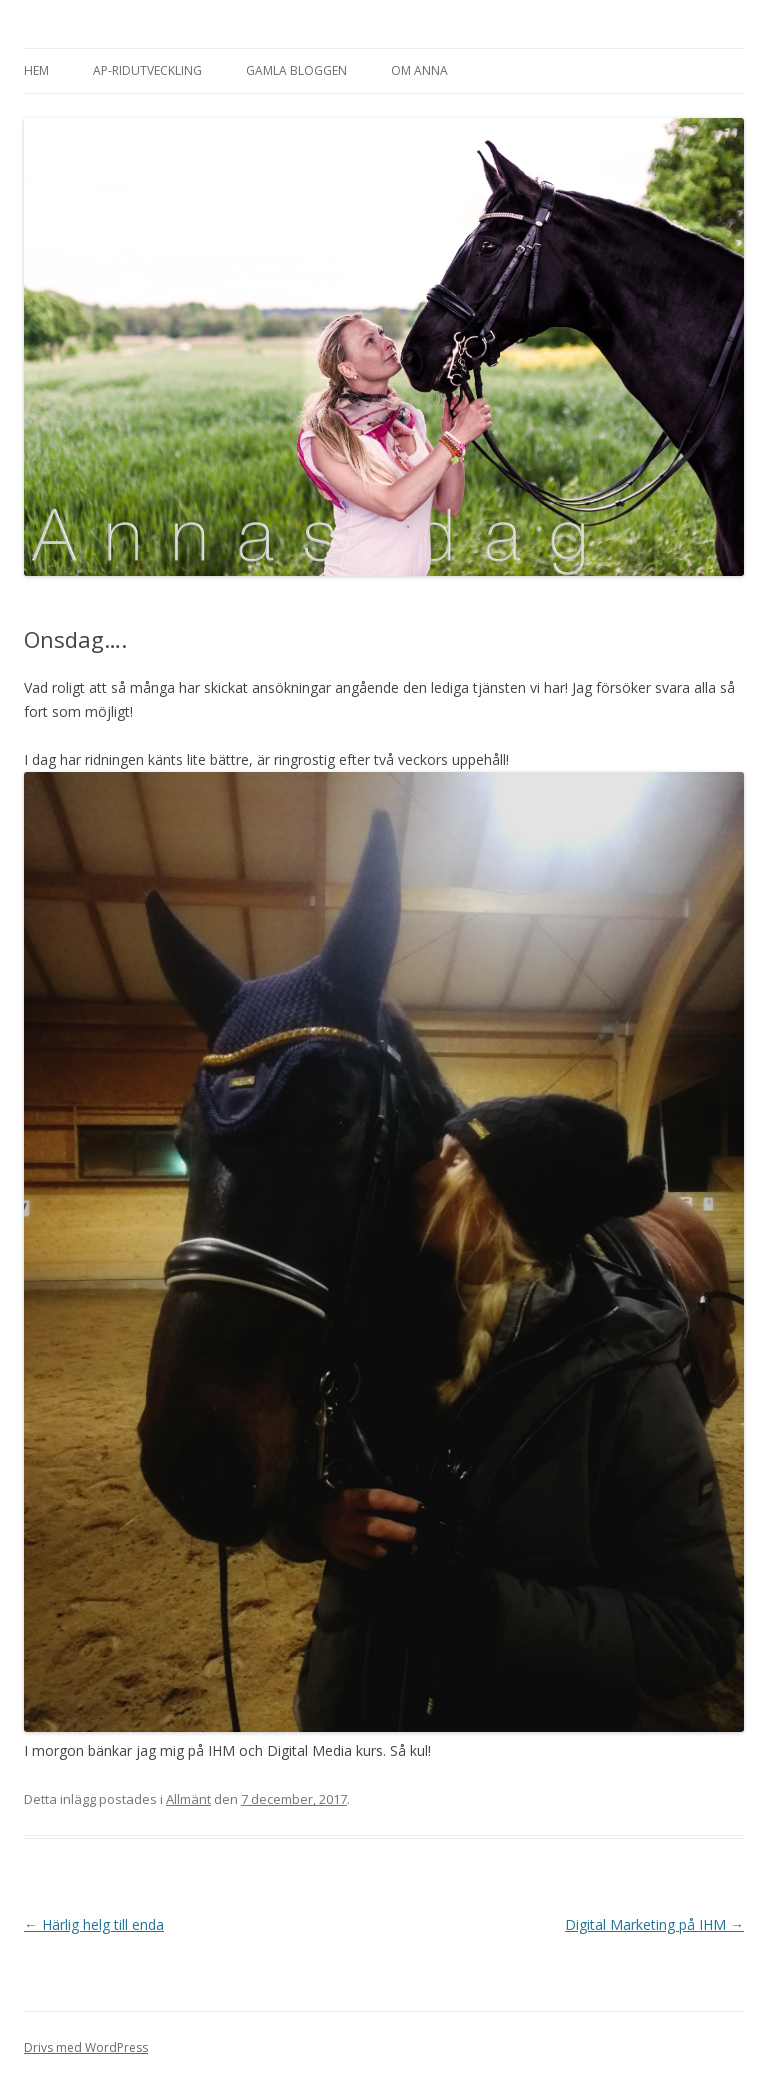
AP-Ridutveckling (147, 70)
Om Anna (419, 70)
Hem (36, 70)
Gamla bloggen (296, 70)
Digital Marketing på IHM (654, 1924)
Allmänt (188, 1799)
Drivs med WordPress (86, 2047)
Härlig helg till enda (94, 1924)
